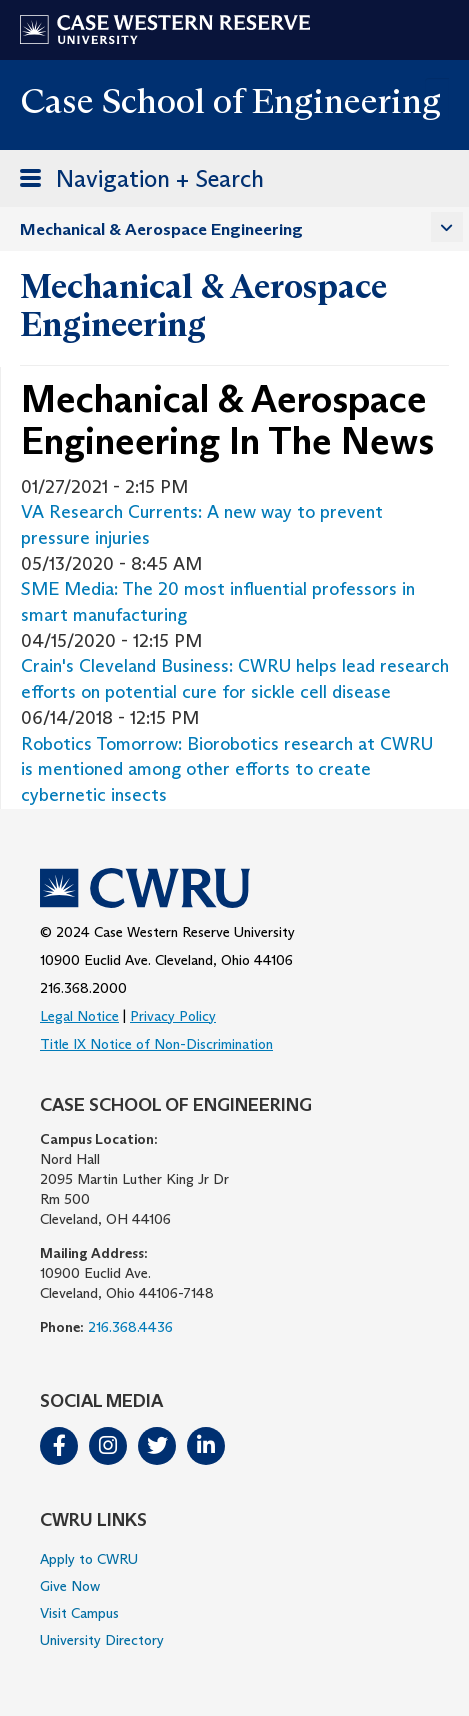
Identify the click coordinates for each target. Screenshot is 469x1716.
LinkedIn (206, 1446)
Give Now (70, 1586)
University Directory (102, 1640)
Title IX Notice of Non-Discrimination (156, 1044)
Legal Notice (79, 1016)
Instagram (108, 1446)
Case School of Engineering (230, 100)
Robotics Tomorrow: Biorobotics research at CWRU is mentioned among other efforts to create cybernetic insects (227, 769)
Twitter (157, 1446)
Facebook (59, 1446)
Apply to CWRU (89, 1559)
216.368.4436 (130, 1327)
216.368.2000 (83, 988)
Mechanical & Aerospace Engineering (161, 229)
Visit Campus (79, 1613)
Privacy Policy (173, 1016)
